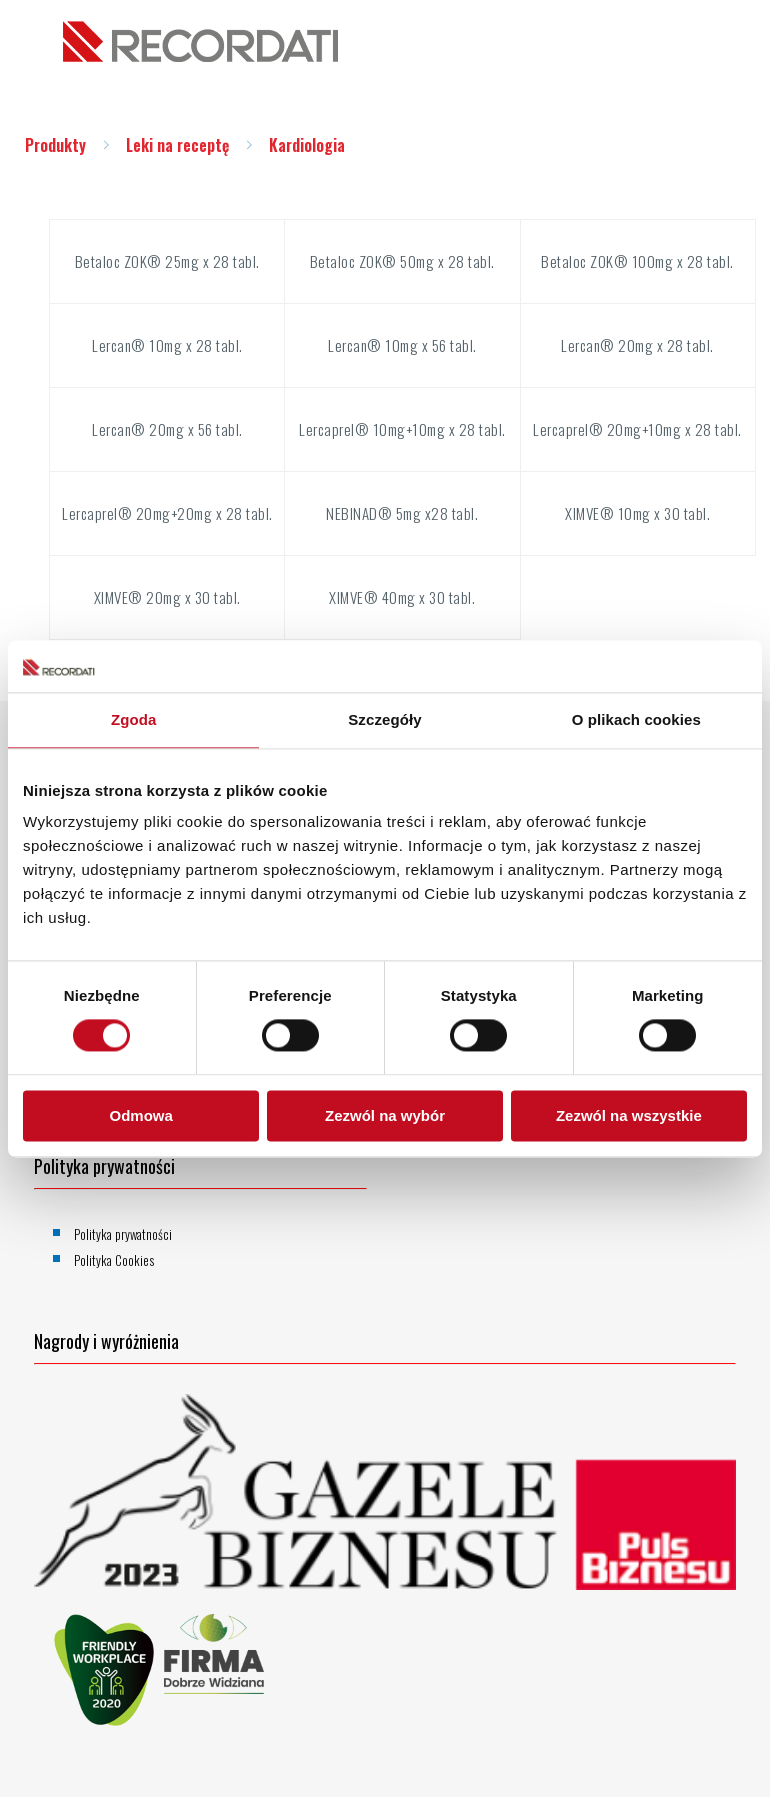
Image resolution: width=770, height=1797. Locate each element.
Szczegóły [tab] (384, 719)
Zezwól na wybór (385, 1115)
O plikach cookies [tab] (636, 719)
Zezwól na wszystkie (629, 1115)
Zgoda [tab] (134, 719)
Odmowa (141, 1115)
